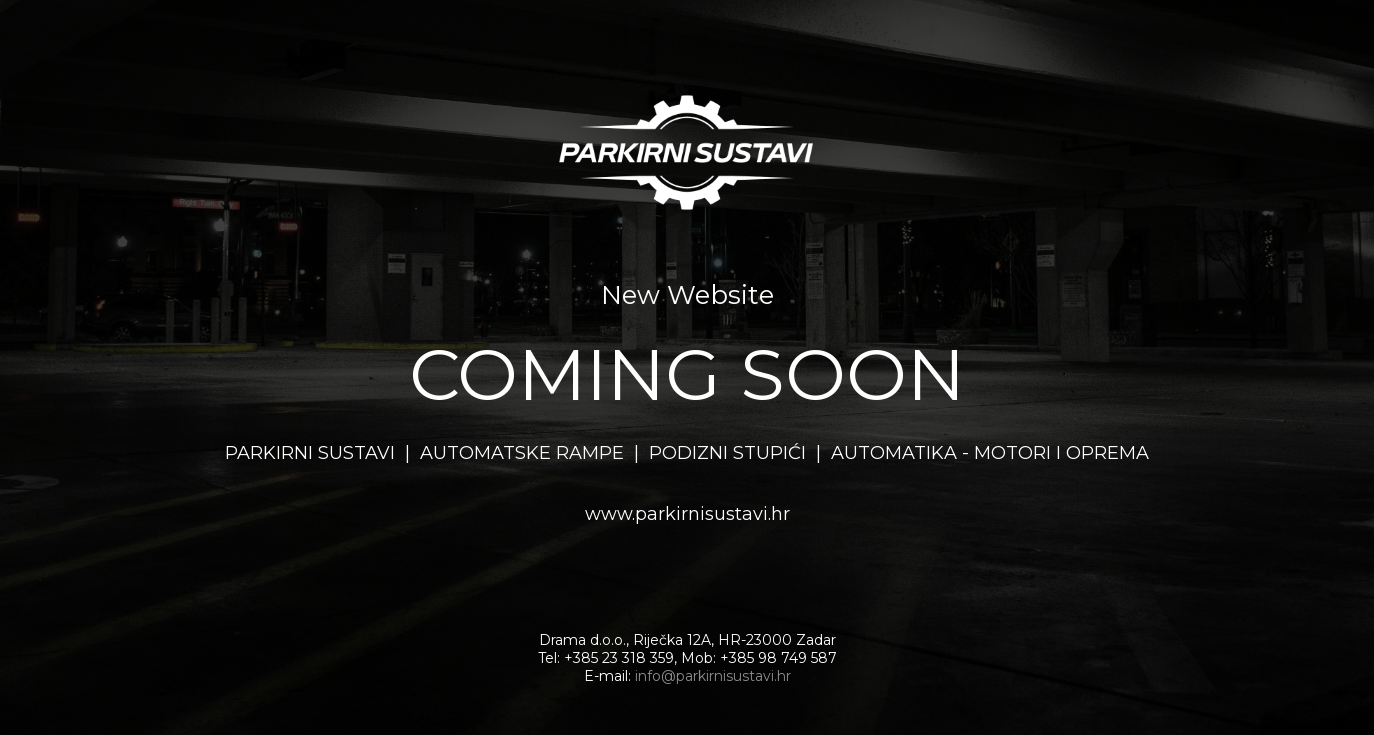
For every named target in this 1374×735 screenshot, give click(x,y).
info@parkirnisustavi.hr (713, 676)
